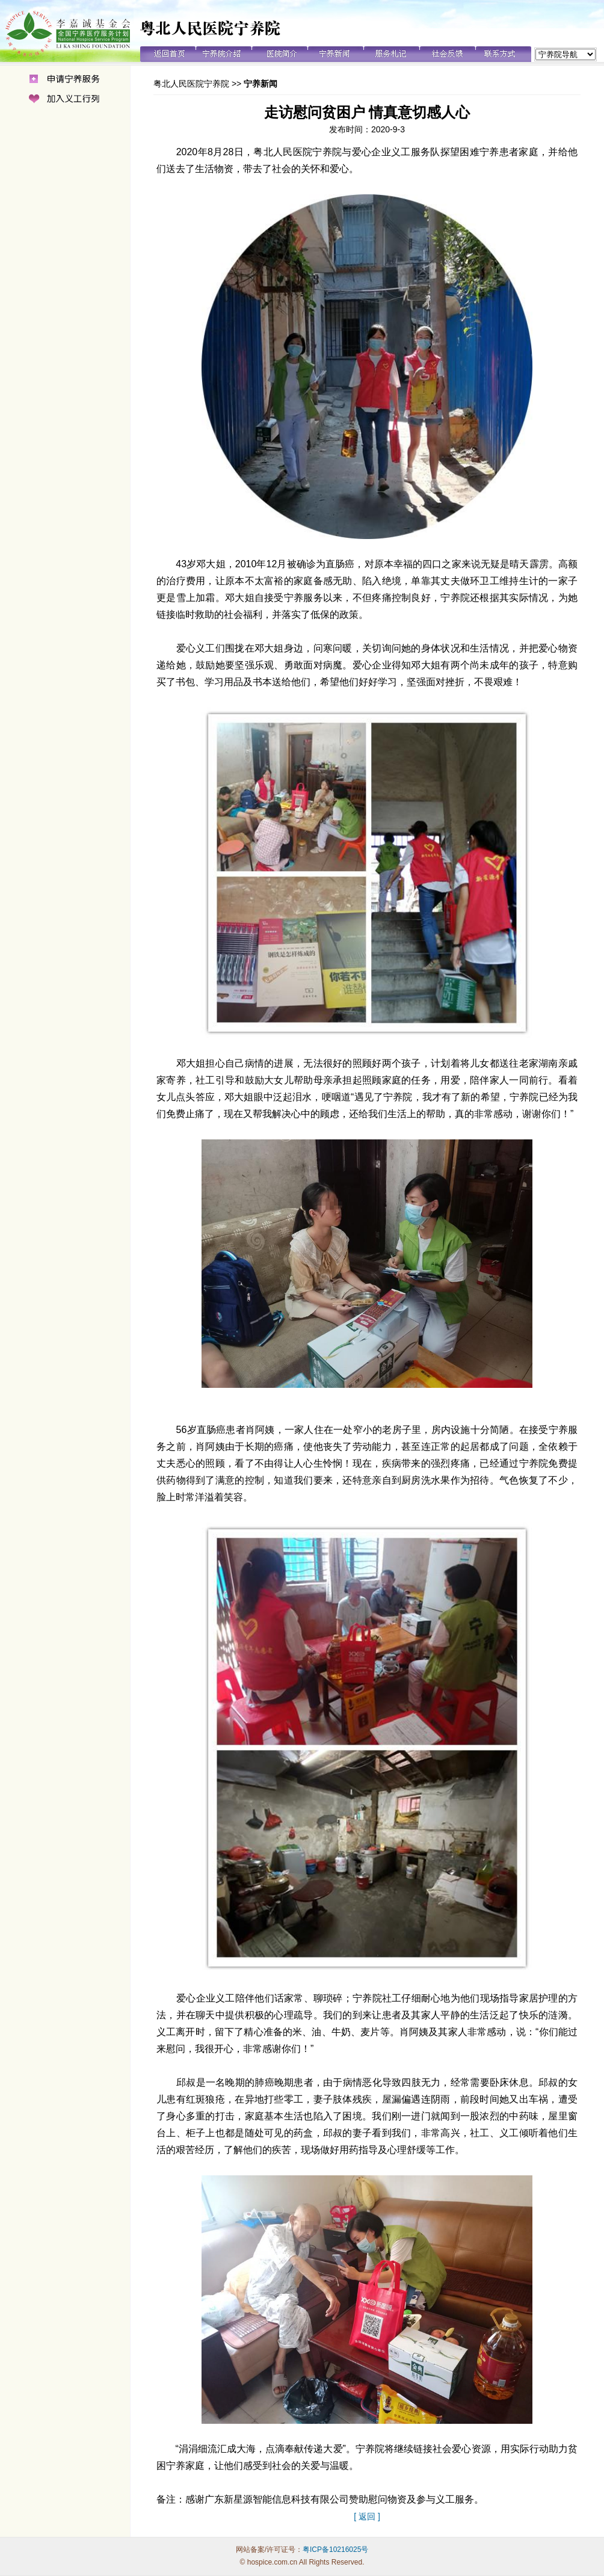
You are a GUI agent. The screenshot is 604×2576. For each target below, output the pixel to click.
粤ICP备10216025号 (335, 2549)
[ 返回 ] (367, 2516)
